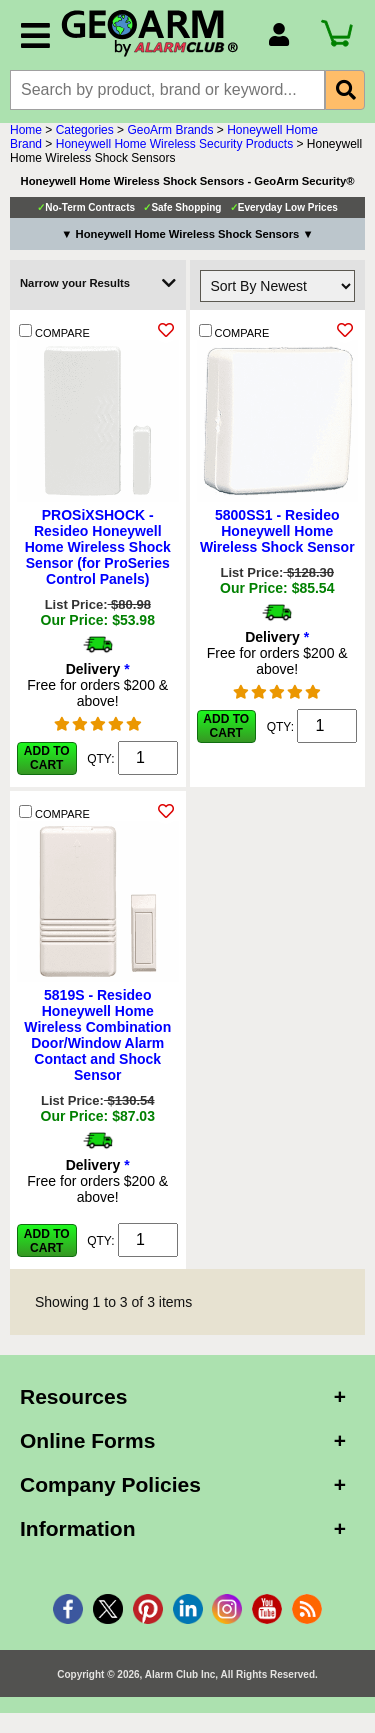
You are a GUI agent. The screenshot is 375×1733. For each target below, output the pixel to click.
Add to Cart (47, 758)
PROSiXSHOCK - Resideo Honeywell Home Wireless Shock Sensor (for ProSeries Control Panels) (98, 547)
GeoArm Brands (170, 130)
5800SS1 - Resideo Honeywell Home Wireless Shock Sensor (277, 531)
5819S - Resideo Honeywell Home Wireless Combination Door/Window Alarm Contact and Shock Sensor (97, 1035)
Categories (85, 130)
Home (26, 130)
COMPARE (54, 331)
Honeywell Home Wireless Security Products (174, 144)
